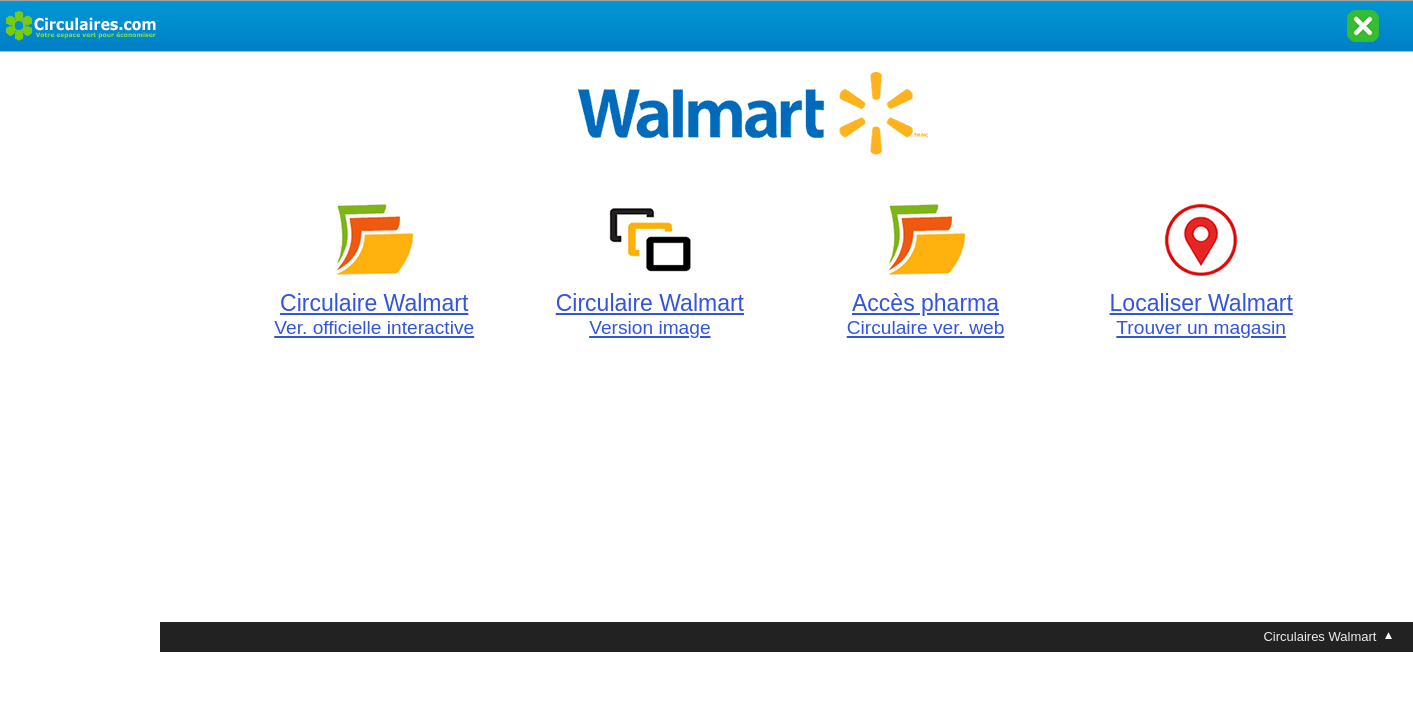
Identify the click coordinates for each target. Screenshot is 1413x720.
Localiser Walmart (1201, 303)
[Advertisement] (80, 352)
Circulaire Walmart (374, 303)
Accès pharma (926, 303)
